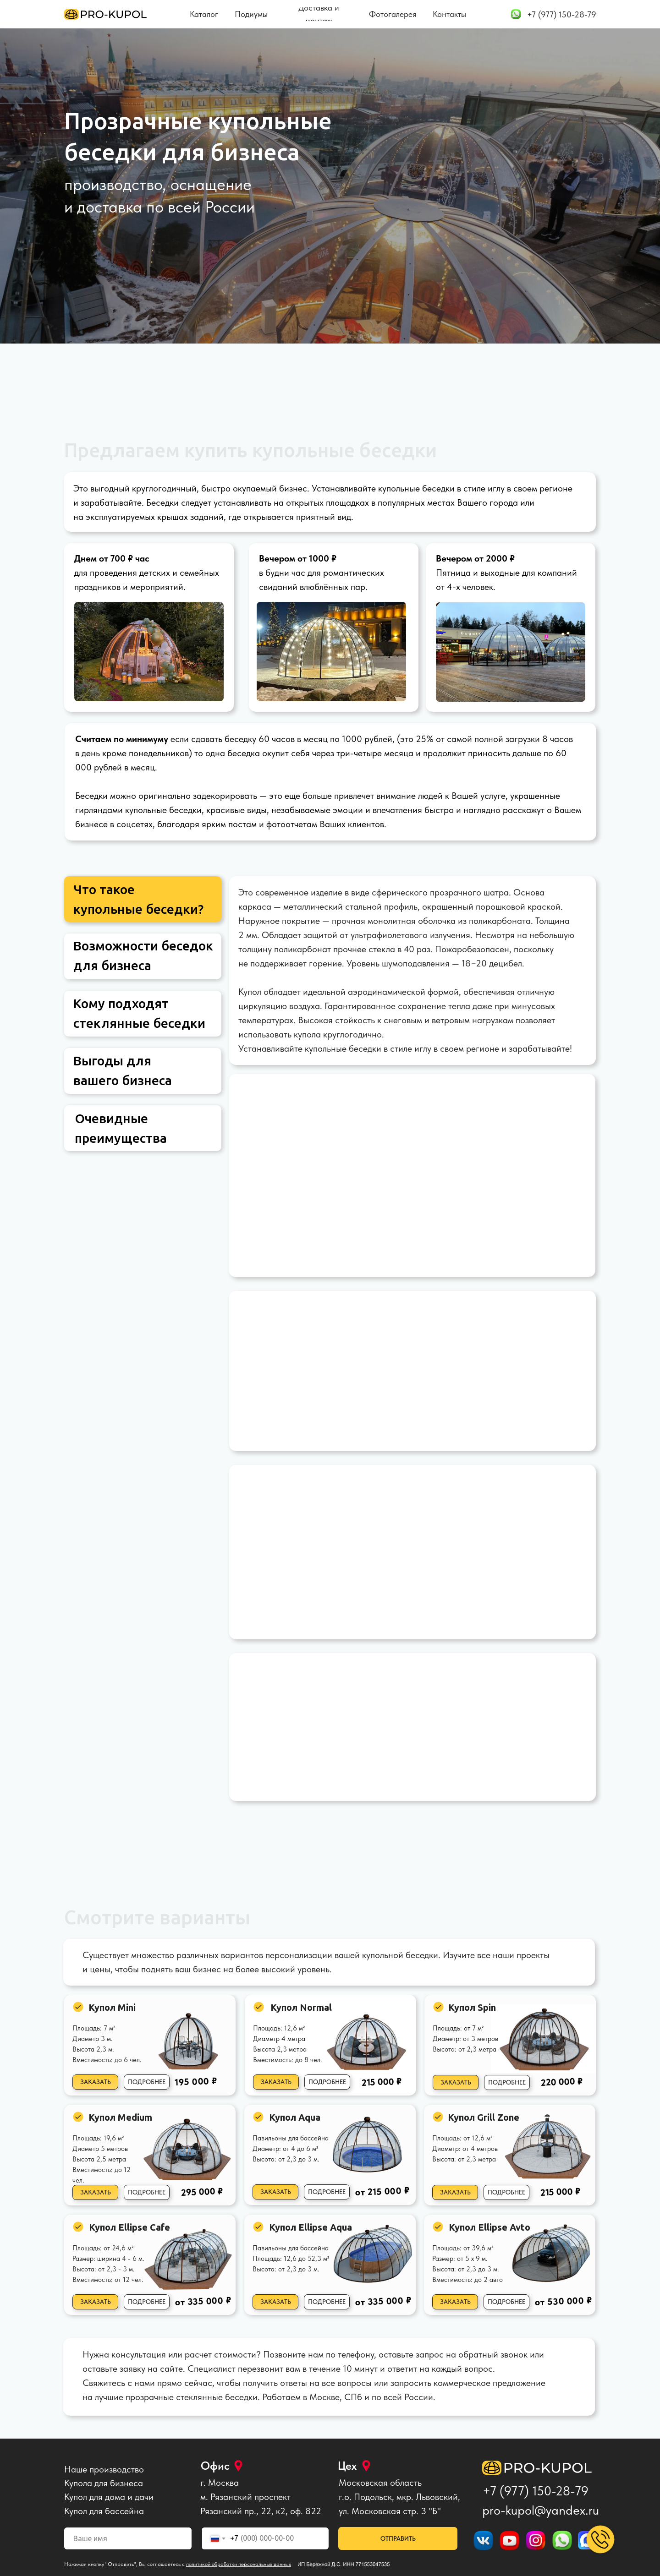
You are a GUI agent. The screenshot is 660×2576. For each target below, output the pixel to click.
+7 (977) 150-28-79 (535, 2491)
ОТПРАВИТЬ (398, 2538)
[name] (128, 2538)
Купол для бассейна (104, 2510)
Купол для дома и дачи (109, 2496)
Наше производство (104, 2469)
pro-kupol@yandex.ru (540, 2510)
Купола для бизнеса (103, 2483)
